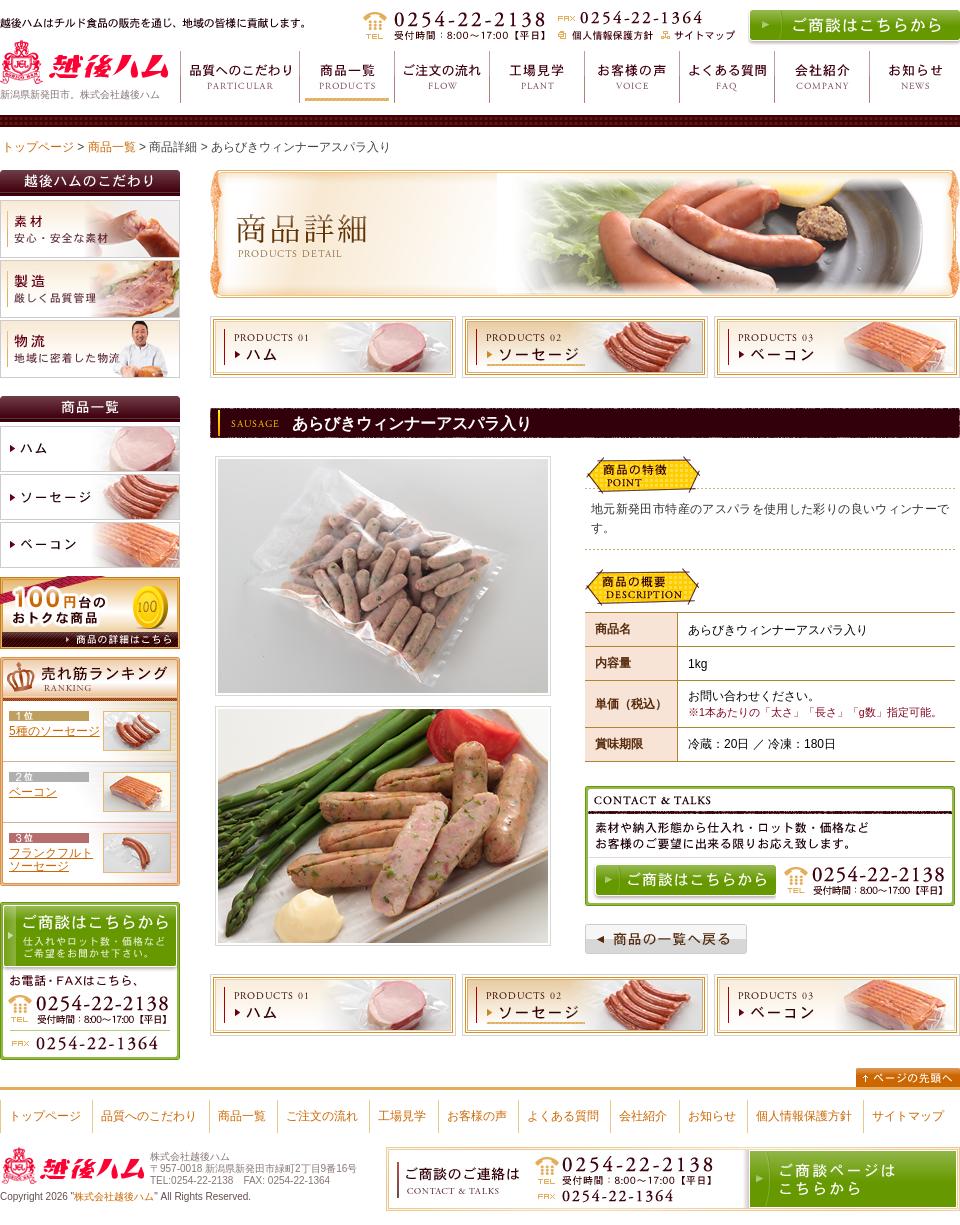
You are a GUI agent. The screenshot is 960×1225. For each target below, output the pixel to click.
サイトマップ (908, 1116)
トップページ (38, 147)
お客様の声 (477, 1116)
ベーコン (33, 792)
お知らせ (712, 1116)
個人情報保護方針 (804, 1116)
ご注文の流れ (322, 1116)
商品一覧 (112, 147)
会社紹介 (643, 1116)
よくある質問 (563, 1116)
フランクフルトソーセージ (51, 859)
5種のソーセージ (54, 731)
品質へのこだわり (149, 1116)
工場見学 (402, 1116)
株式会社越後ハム (114, 1196)
